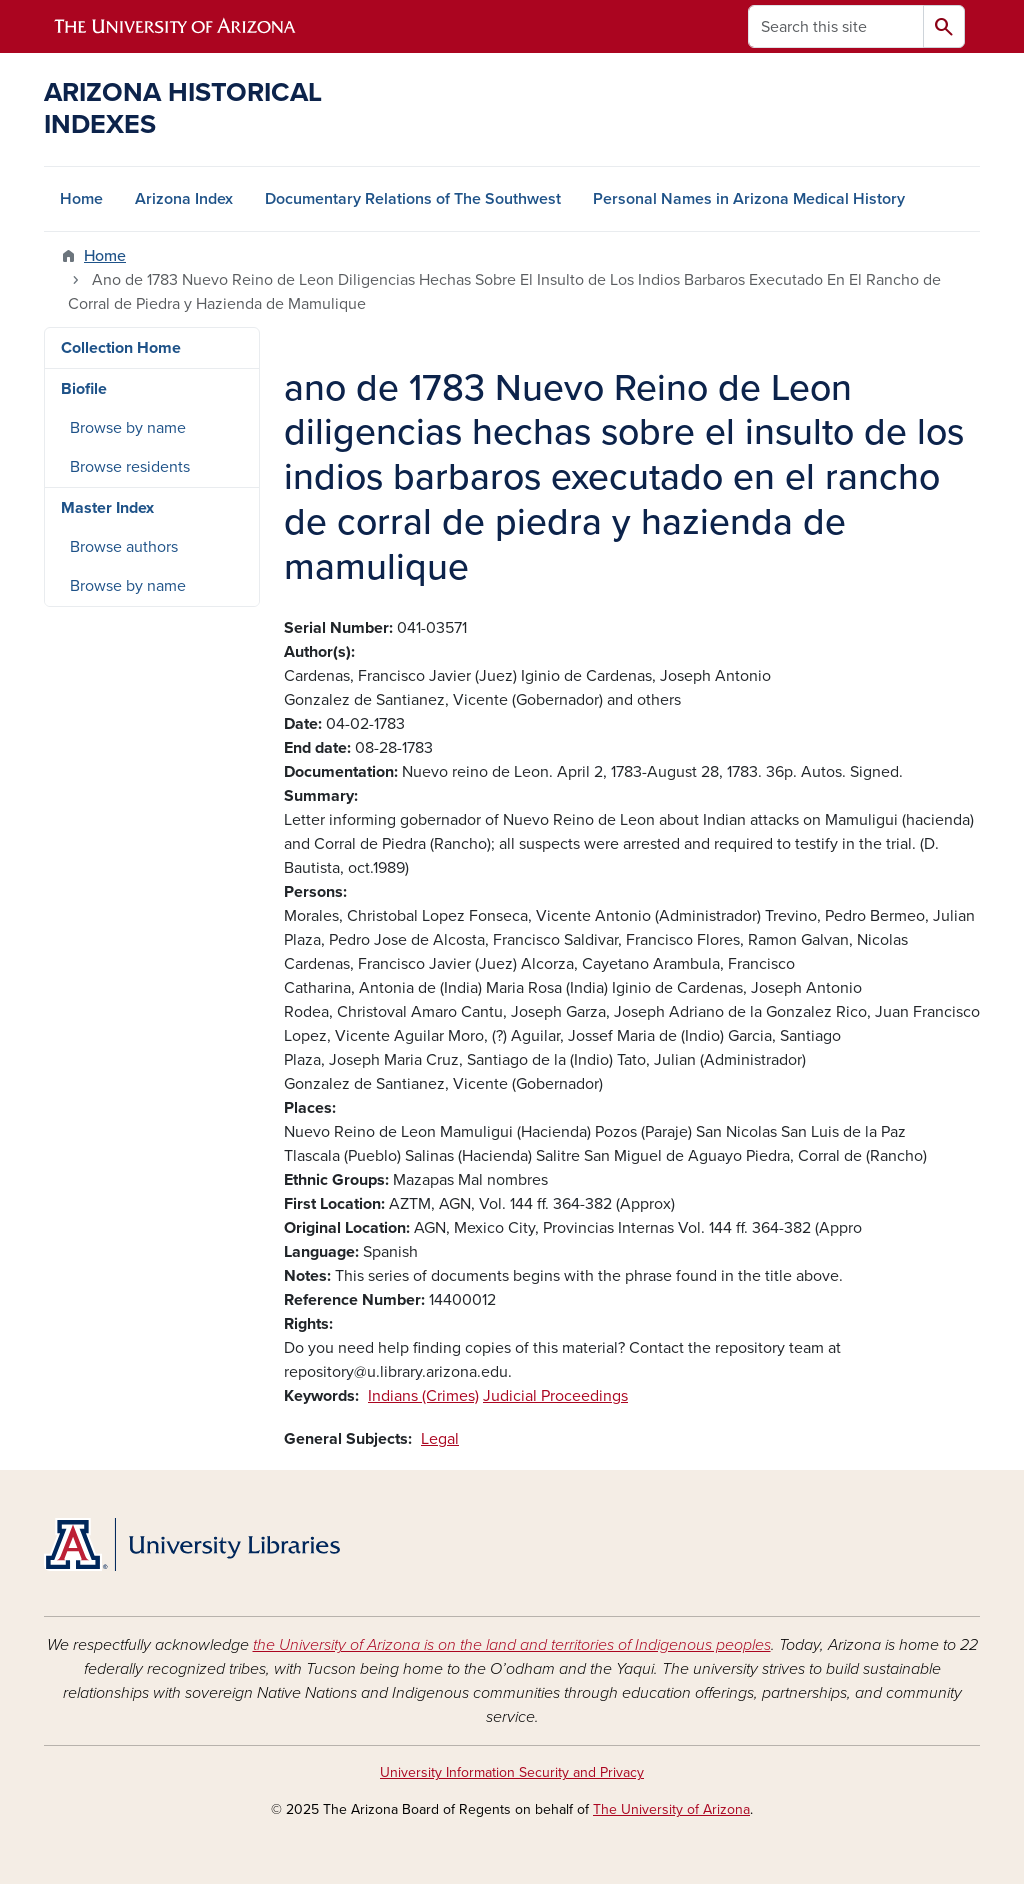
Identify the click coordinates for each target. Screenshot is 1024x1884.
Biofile (84, 389)
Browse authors (124, 547)
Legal (440, 1439)
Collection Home (121, 348)
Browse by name (128, 428)
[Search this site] (836, 26)
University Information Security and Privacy (512, 1772)
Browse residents (130, 467)
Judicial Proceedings (555, 1396)
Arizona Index (184, 199)
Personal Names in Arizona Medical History (749, 199)
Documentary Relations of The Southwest (413, 199)
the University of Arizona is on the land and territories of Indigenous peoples (512, 1645)
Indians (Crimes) (423, 1396)
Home (81, 199)
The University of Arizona (671, 1809)
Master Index (107, 508)
